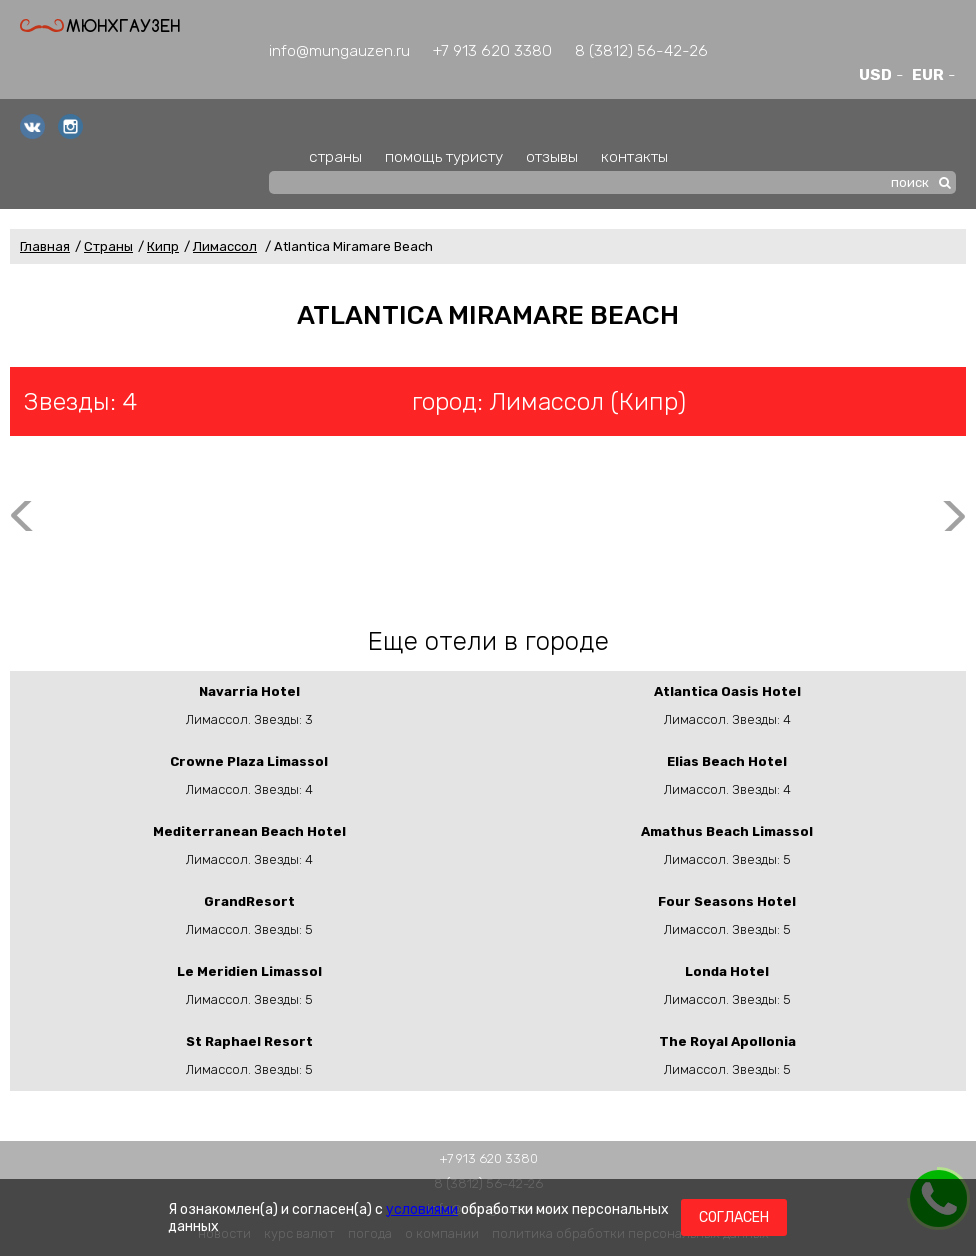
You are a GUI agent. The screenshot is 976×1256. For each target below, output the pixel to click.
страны (335, 156)
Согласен (734, 1217)
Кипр (163, 246)
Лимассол (225, 246)
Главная (45, 246)
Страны (108, 246)
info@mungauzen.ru (339, 50)
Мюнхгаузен (100, 25)
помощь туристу (444, 156)
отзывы (552, 156)
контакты (634, 156)
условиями (422, 1209)
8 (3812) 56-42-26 (641, 50)
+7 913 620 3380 (492, 50)
